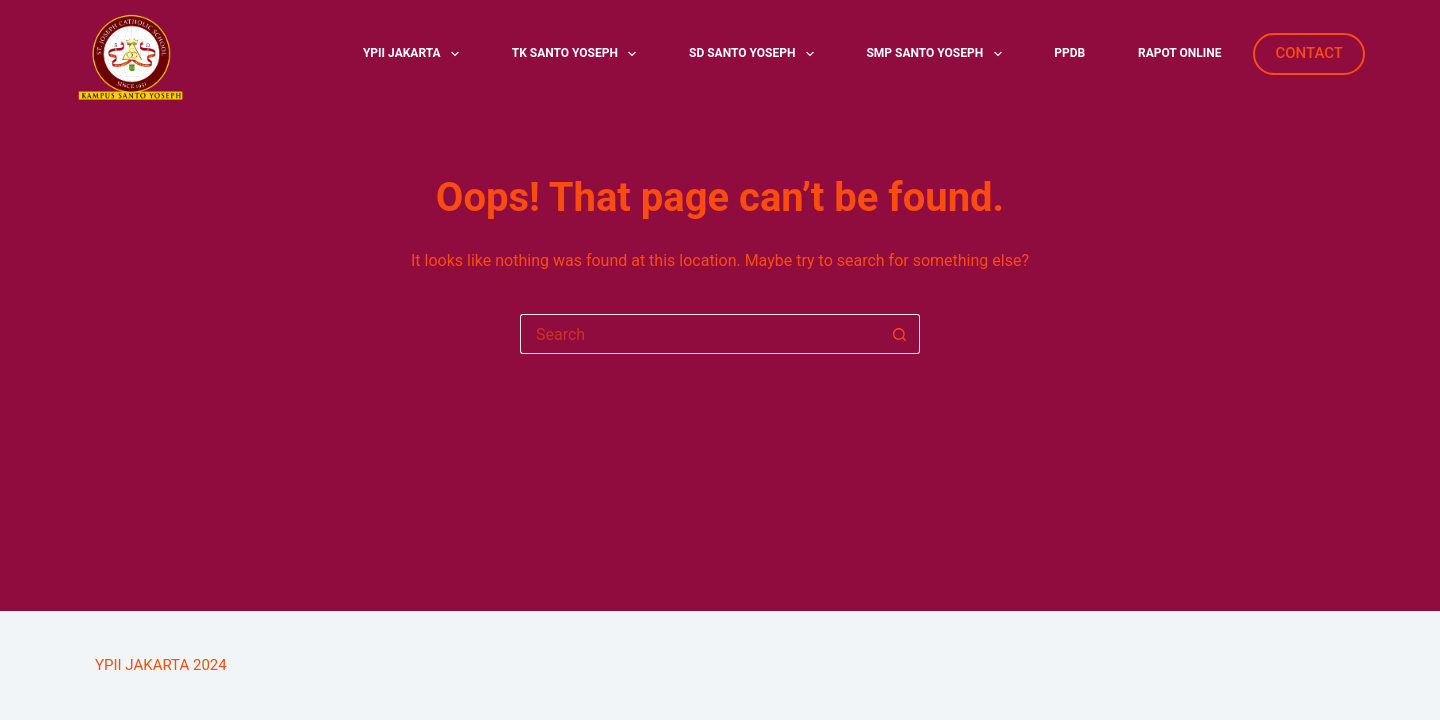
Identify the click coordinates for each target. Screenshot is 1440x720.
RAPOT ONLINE (1179, 53)
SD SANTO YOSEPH (755, 54)
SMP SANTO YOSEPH (937, 54)
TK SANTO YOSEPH (578, 54)
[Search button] (900, 334)
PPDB (1069, 53)
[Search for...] (700, 334)
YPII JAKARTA (415, 54)
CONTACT (1309, 53)
